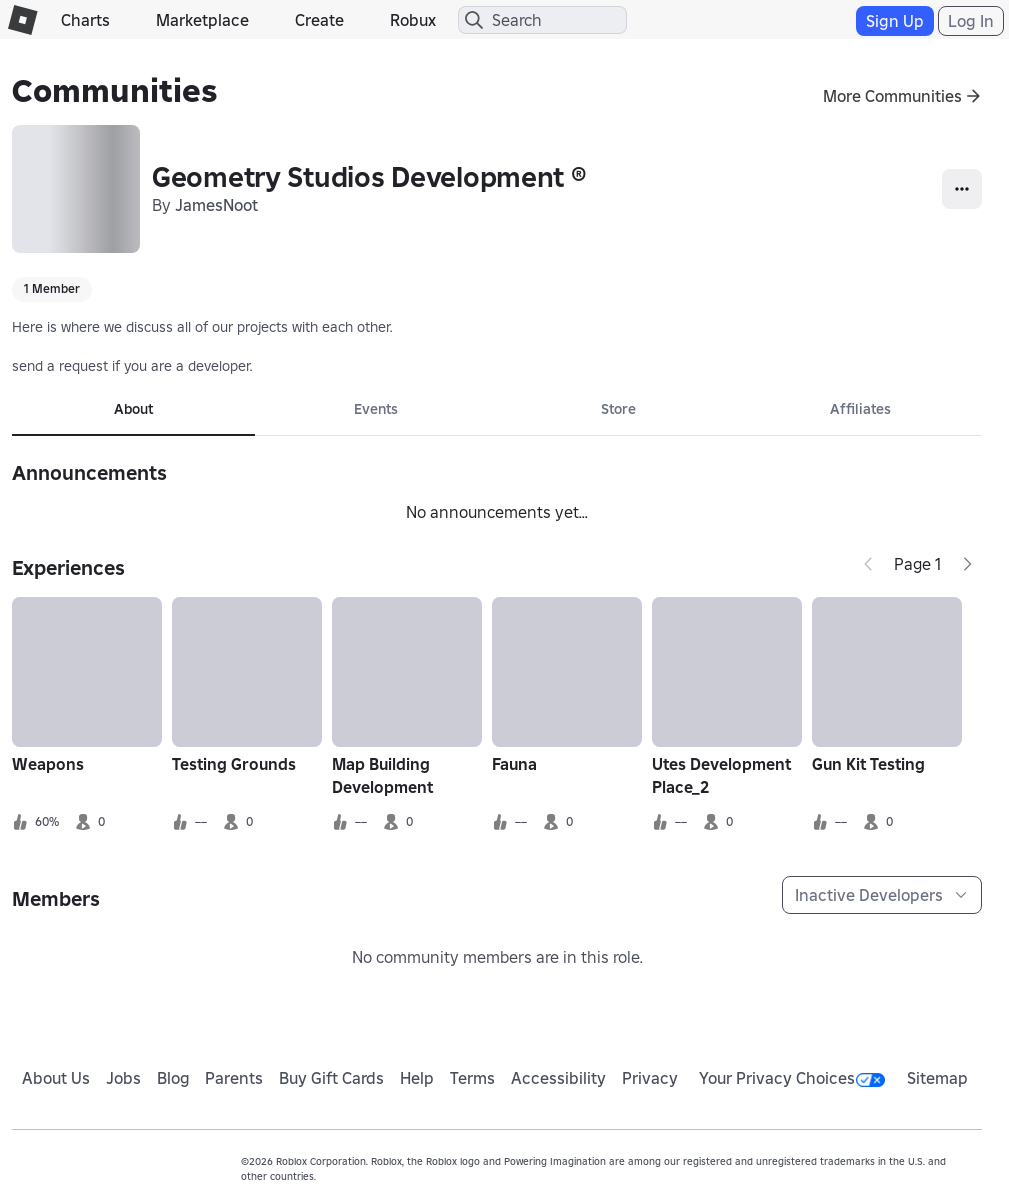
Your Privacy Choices (792, 1078)
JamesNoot (216, 205)
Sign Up (895, 21)
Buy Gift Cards (331, 1078)
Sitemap (937, 1078)
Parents (234, 1078)
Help (417, 1078)
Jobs (123, 1078)
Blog (173, 1078)
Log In (971, 21)
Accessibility (558, 1078)
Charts (85, 20)
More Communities (892, 96)
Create (319, 20)
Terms (472, 1078)
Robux (413, 20)
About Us (56, 1078)
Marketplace (202, 20)
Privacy (650, 1078)
